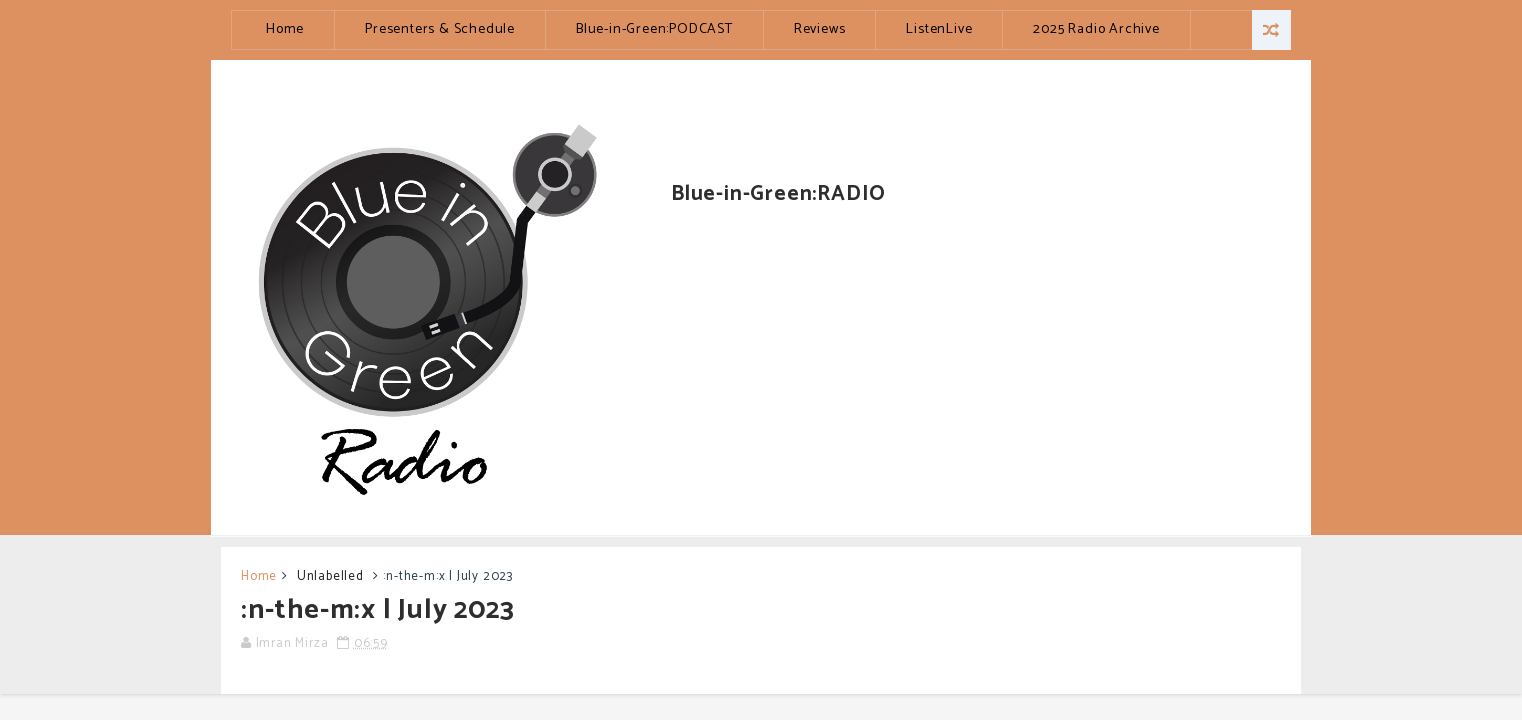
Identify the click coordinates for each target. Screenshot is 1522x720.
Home (285, 29)
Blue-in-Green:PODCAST (654, 29)
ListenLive (939, 29)
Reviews (820, 29)
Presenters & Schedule (440, 29)
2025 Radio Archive (1096, 29)
